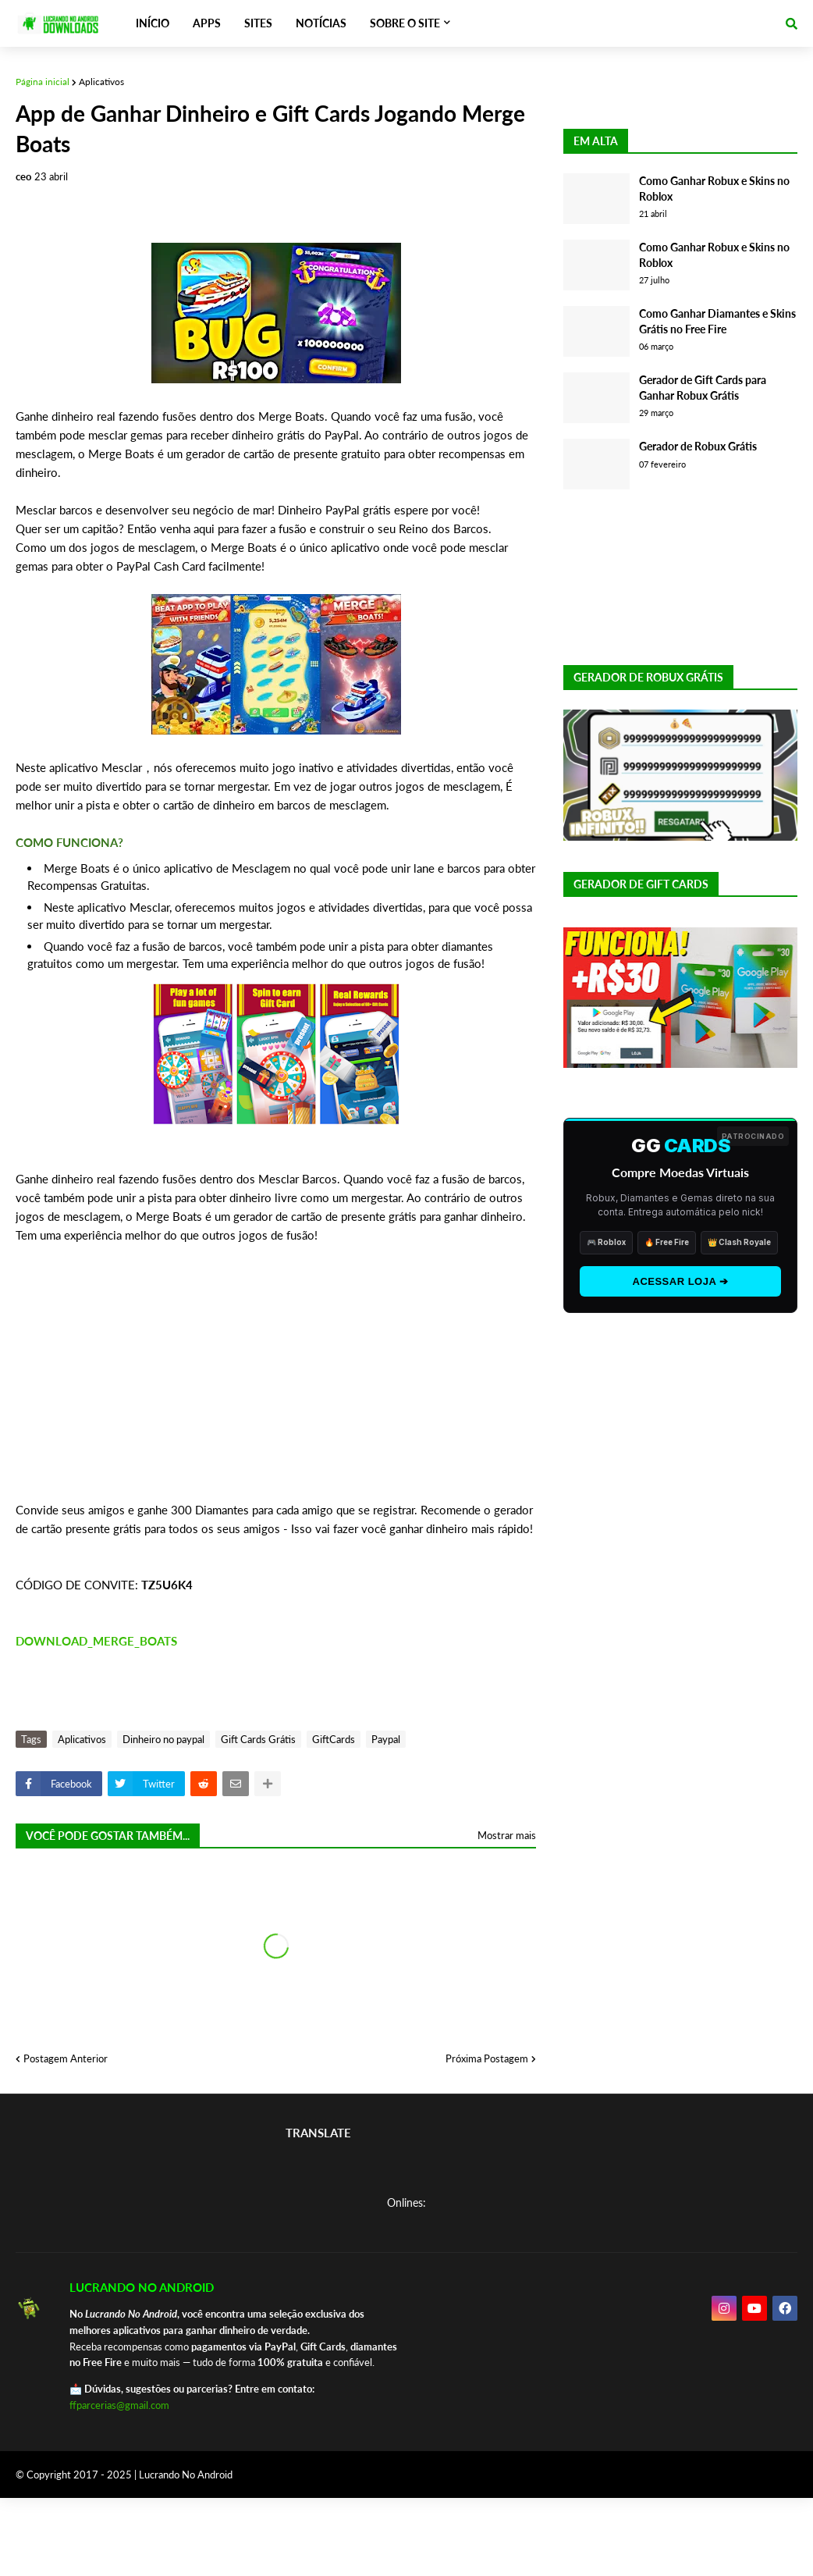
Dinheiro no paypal (163, 1739)
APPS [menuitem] (207, 23)
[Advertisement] (276, 1391)
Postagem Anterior (65, 2058)
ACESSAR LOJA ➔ (681, 1281)
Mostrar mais (507, 1835)
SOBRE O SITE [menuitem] (405, 23)
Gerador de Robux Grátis (698, 446)
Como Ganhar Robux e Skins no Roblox (714, 188)
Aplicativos (101, 81)
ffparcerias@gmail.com (119, 2405)
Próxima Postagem (487, 2058)
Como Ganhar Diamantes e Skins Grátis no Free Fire (717, 321)
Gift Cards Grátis (258, 1739)
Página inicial (42, 81)
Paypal (385, 1739)
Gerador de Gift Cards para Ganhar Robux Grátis (702, 387)
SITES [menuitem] (258, 23)
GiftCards (333, 1739)
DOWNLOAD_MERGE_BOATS (96, 1641)
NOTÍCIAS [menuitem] (321, 23)
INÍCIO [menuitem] (152, 23)
